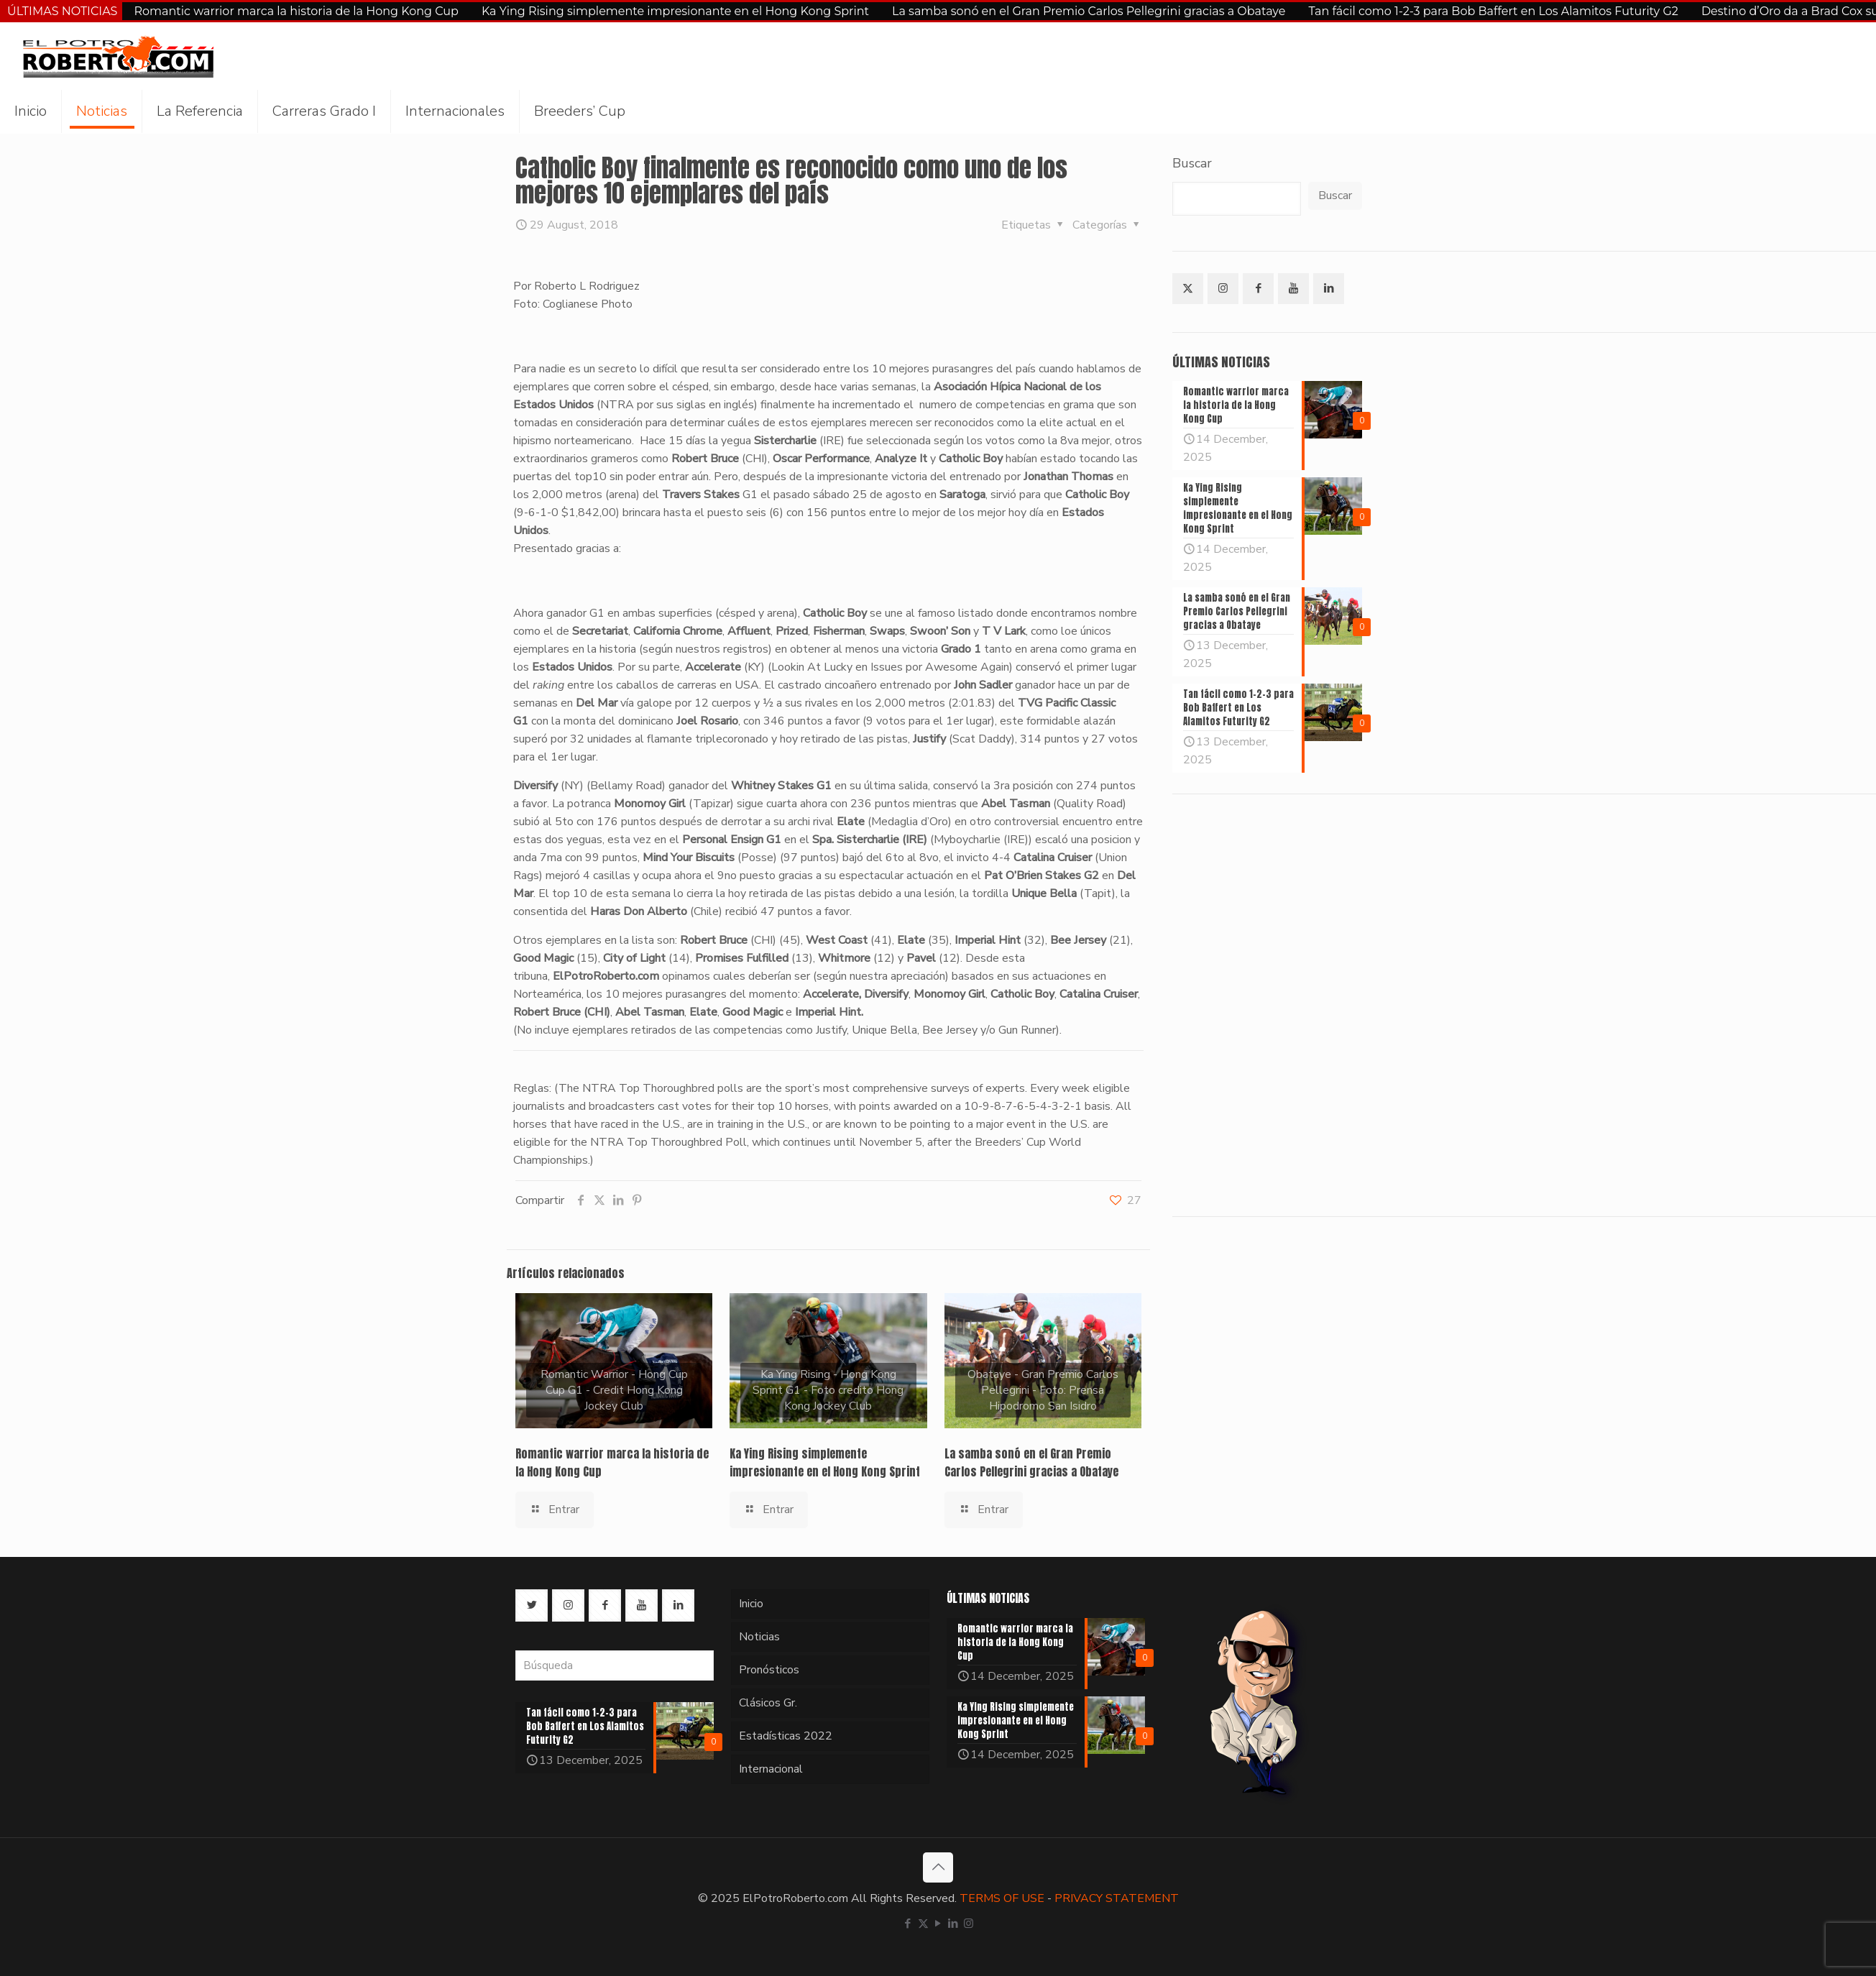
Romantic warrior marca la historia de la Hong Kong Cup (296, 11)
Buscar (1192, 163)
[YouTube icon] (938, 1923)
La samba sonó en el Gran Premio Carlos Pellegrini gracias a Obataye (1088, 11)
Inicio (751, 1604)
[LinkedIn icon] (953, 1923)
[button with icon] (1187, 288)
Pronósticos (769, 1670)
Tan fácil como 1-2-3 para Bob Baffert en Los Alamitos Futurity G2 (1493, 11)
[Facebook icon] (908, 1923)
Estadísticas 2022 (785, 1736)
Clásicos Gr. (768, 1703)
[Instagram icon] (968, 1923)
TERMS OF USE (1002, 1898)
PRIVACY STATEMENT (1116, 1898)
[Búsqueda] (614, 1665)
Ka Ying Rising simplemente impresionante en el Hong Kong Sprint (675, 11)
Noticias (759, 1637)
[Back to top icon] (938, 1867)
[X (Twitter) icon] (923, 1923)
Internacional (771, 1769)
